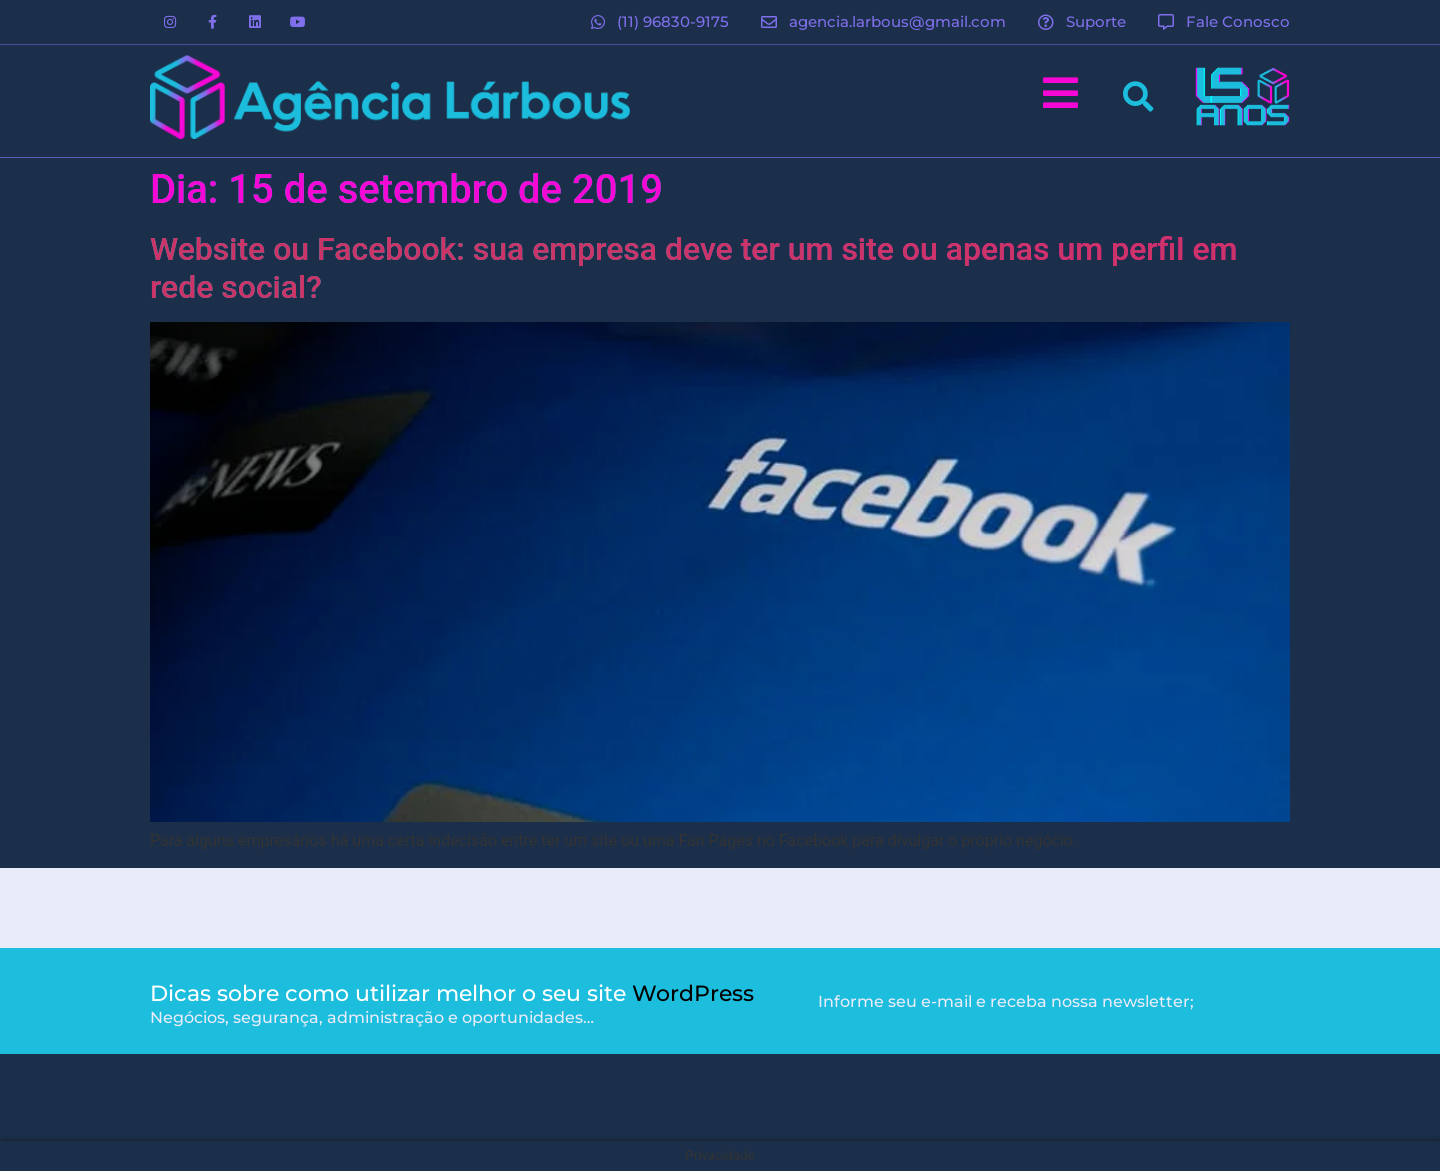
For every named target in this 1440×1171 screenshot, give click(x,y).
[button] (1137, 96)
